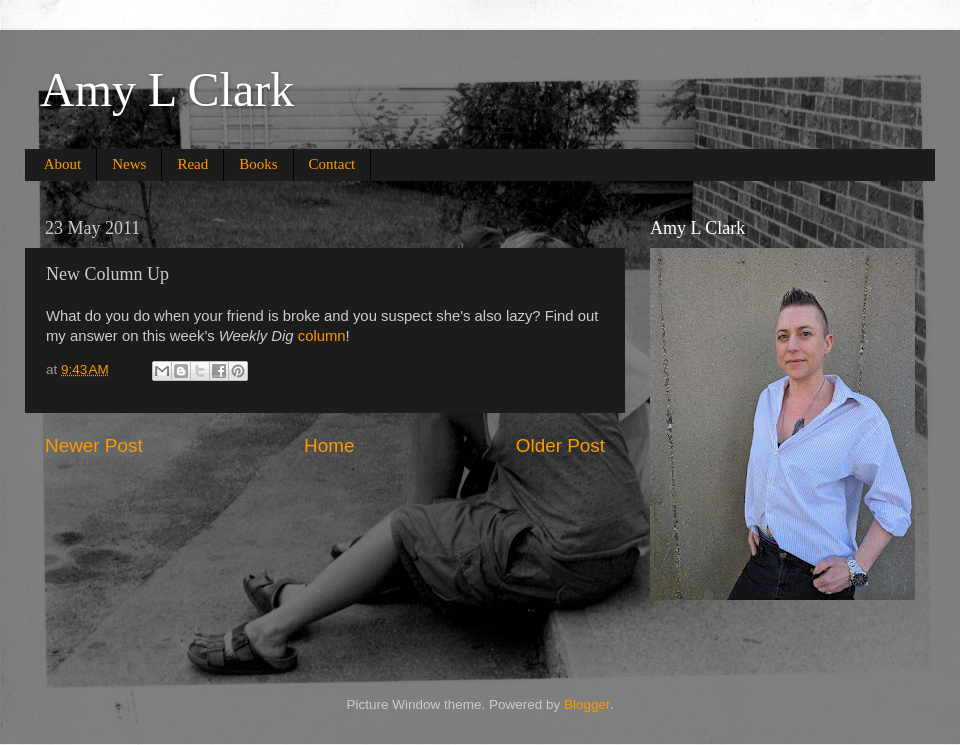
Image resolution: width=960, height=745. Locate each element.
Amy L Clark (167, 89)
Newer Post (94, 445)
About (63, 164)
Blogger (587, 704)
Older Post (560, 445)
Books (258, 164)
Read (192, 164)
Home (329, 445)
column (322, 336)
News (129, 164)
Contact (332, 164)
